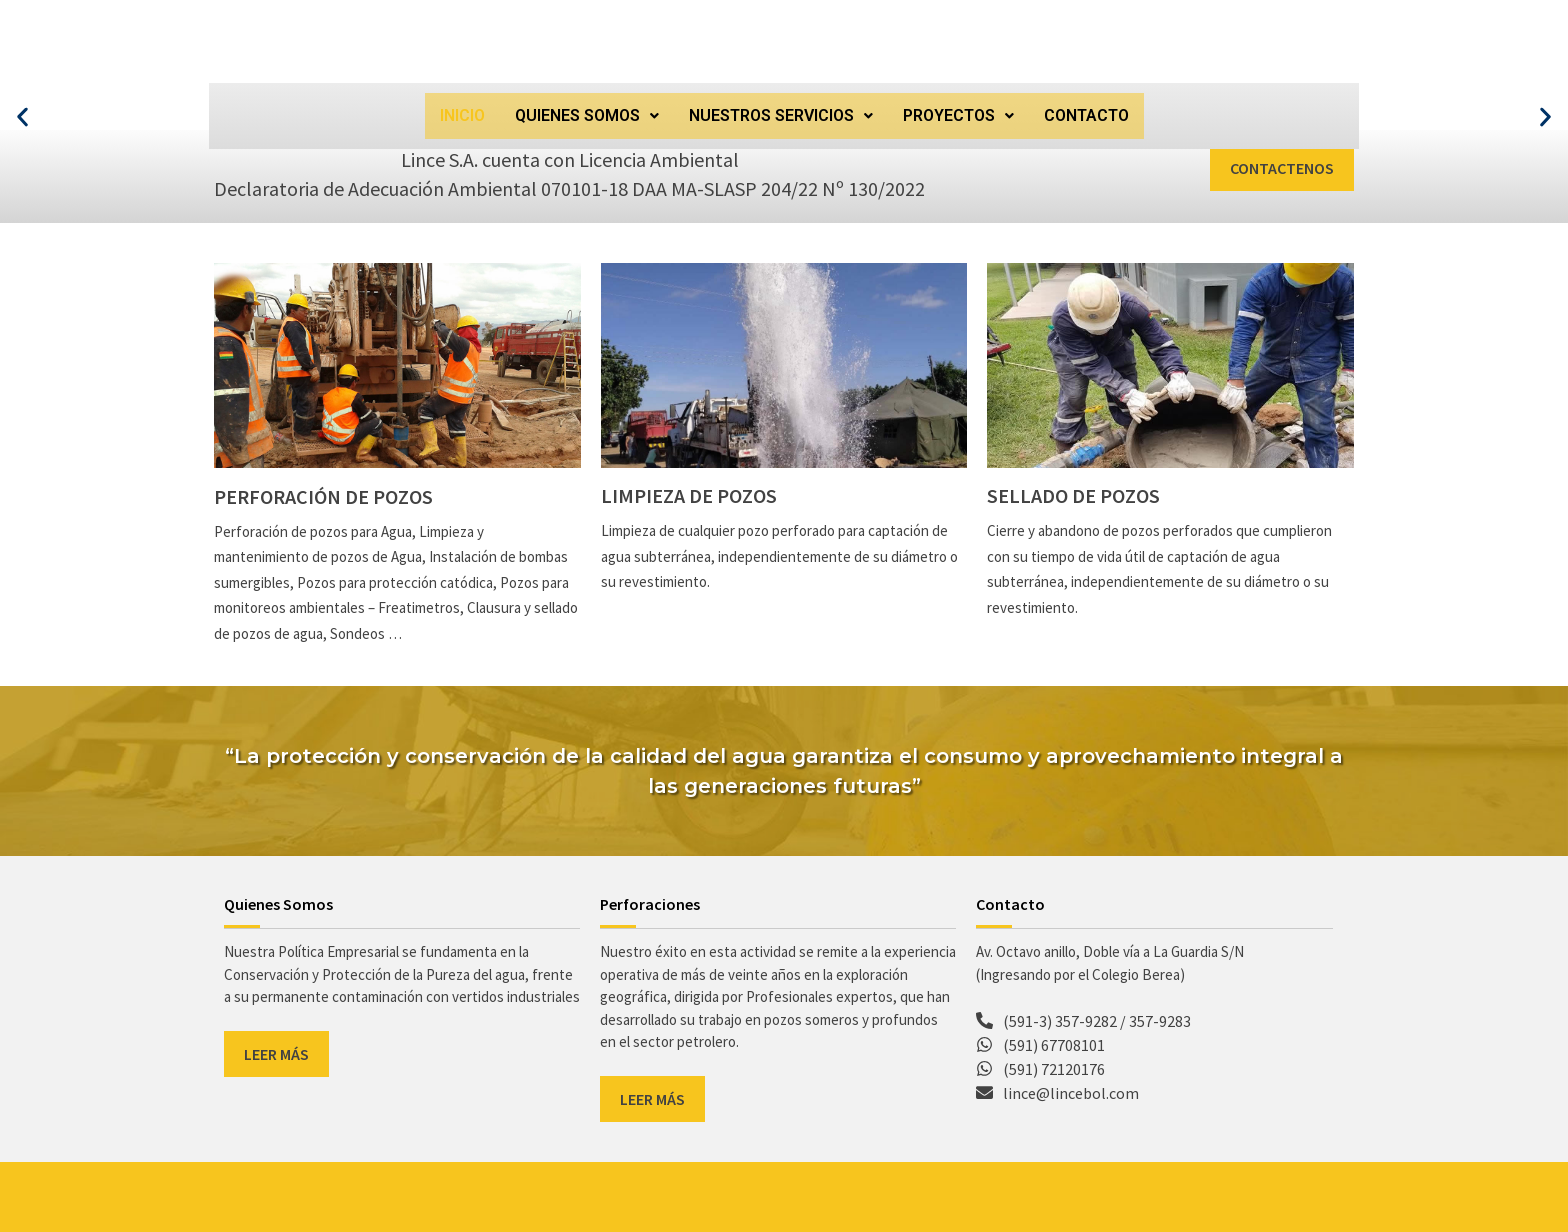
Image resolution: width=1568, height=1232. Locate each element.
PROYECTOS (958, 115)
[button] (587, 116)
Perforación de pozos (323, 496)
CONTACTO (1086, 115)
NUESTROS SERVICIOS (781, 115)
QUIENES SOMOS (587, 115)
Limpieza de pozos (689, 495)
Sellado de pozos (1073, 495)
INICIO (462, 115)
